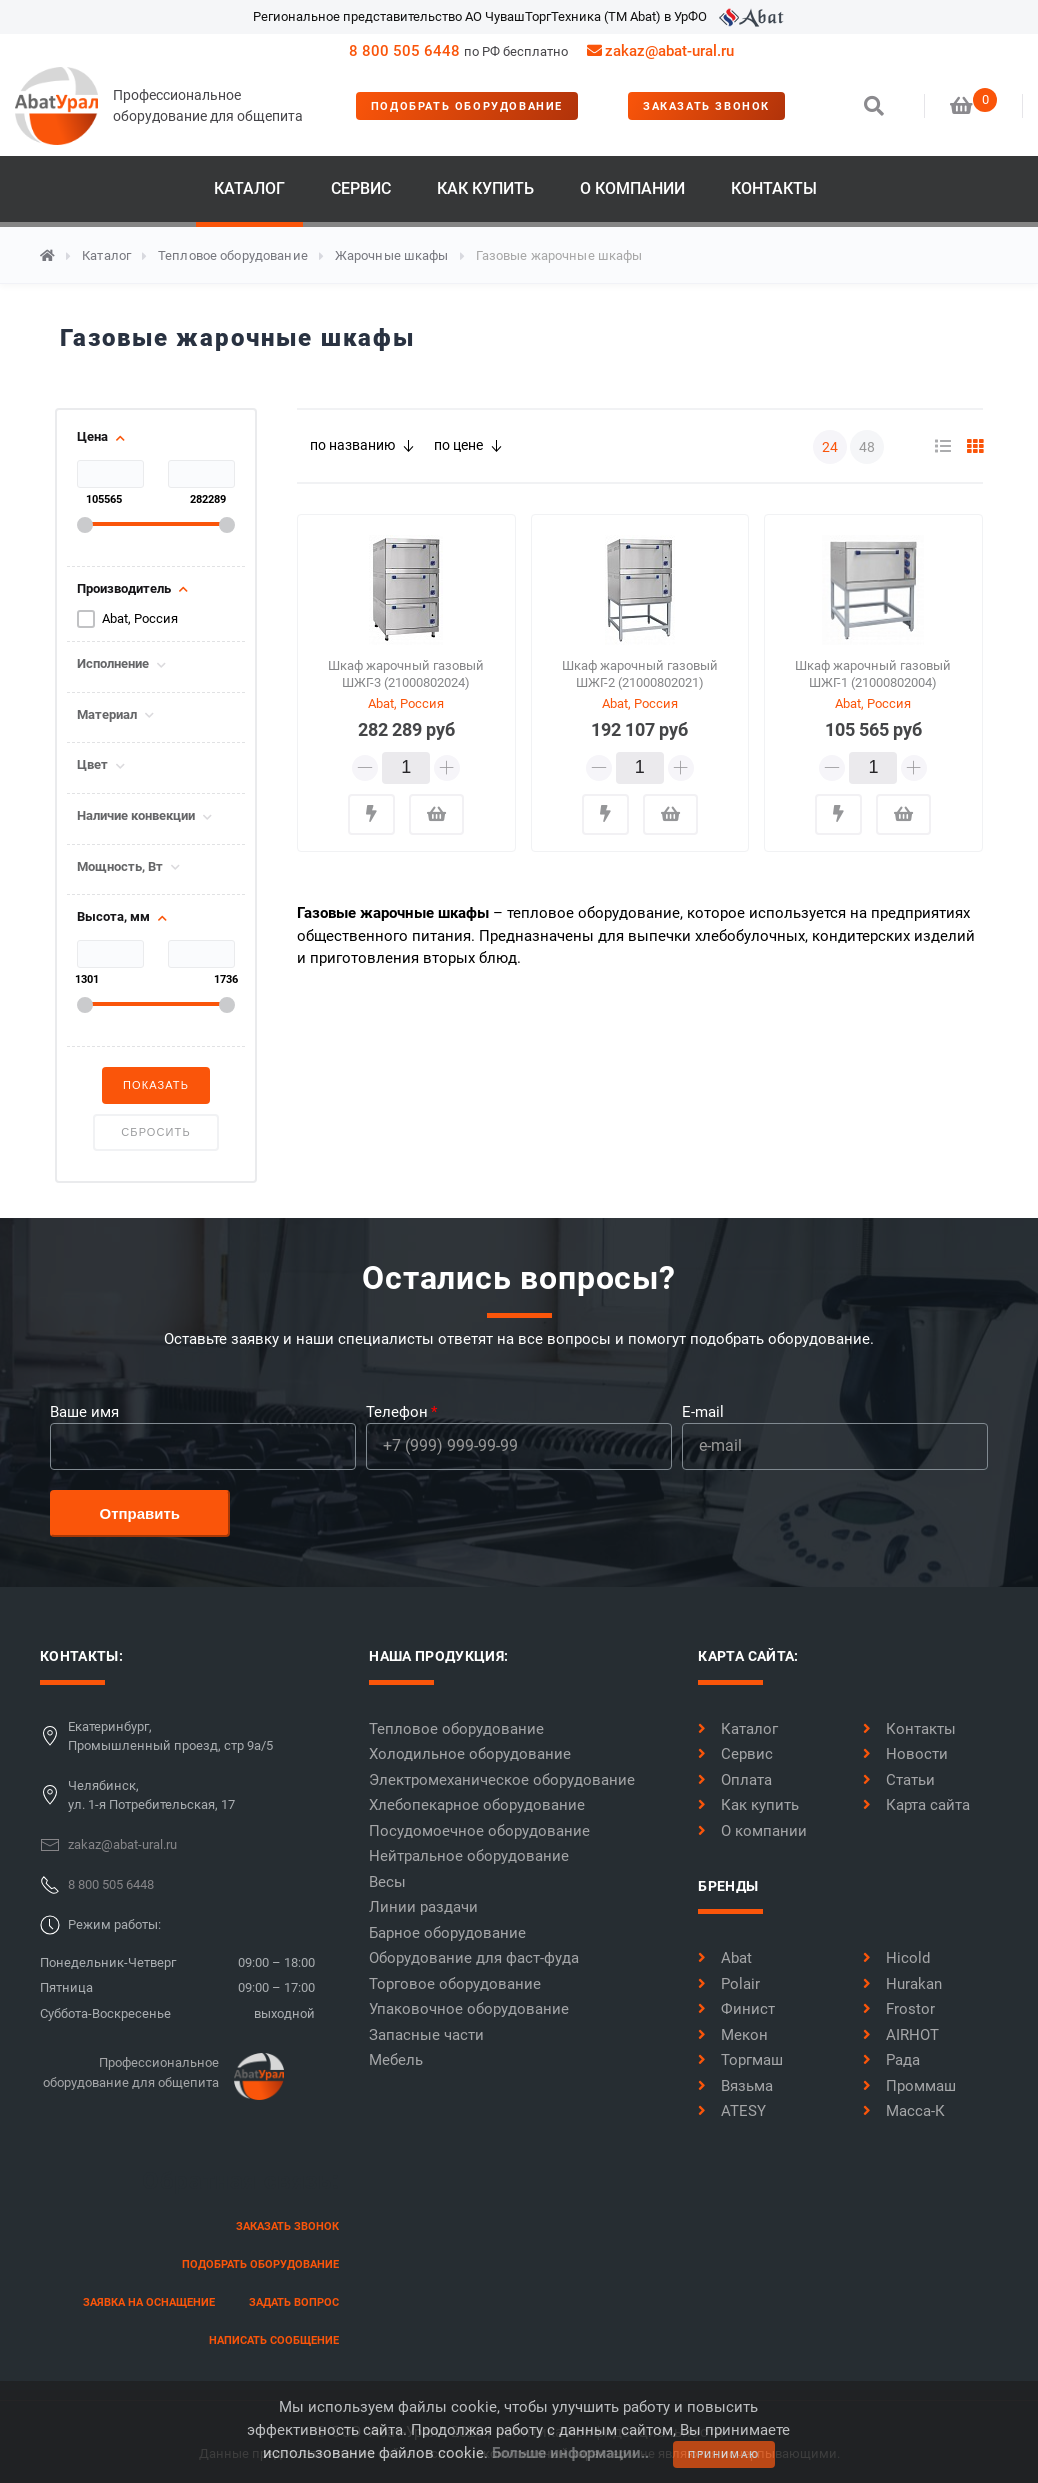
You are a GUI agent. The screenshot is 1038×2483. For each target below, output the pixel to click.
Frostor (899, 2009)
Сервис (361, 188)
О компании (632, 188)
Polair (729, 1984)
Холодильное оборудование (470, 1754)
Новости (905, 1754)
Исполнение (113, 664)
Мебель (396, 2060)
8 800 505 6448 (404, 51)
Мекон (733, 2035)
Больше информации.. (570, 2453)
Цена (92, 437)
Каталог (249, 188)
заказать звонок (706, 106)
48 (867, 447)
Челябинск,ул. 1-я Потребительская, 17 (151, 1795)
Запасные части (426, 2035)
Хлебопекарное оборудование (477, 1805)
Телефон (397, 1412)
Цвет (92, 765)
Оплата (735, 1780)
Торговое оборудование (455, 1984)
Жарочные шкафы (392, 255)
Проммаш (909, 2086)
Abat (725, 1958)
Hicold (896, 1958)
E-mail (703, 1412)
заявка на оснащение (149, 2302)
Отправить (140, 1513)
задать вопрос (294, 2302)
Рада (891, 2060)
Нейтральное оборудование (469, 1856)
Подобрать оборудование (467, 106)
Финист (736, 2009)
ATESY (732, 2111)
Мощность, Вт (120, 867)
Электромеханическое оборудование (502, 1780)
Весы (387, 1882)
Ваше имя (84, 1412)
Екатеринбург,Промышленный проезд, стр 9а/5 (170, 1736)
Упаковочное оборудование (469, 2009)
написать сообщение (274, 2340)
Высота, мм (113, 917)
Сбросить (155, 1132)
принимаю (724, 2454)
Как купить (485, 188)
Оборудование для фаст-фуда (474, 1958)
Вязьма (735, 2086)
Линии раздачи (423, 1907)
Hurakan (902, 1984)
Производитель (124, 589)
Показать (156, 1085)
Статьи (899, 1780)
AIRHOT (901, 2035)
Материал (107, 715)
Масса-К (904, 2111)
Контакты (774, 188)
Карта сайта (916, 1805)
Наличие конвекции (136, 816)
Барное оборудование (447, 1933)
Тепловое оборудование (233, 255)
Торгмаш (740, 2060)
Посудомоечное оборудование (479, 1831)
